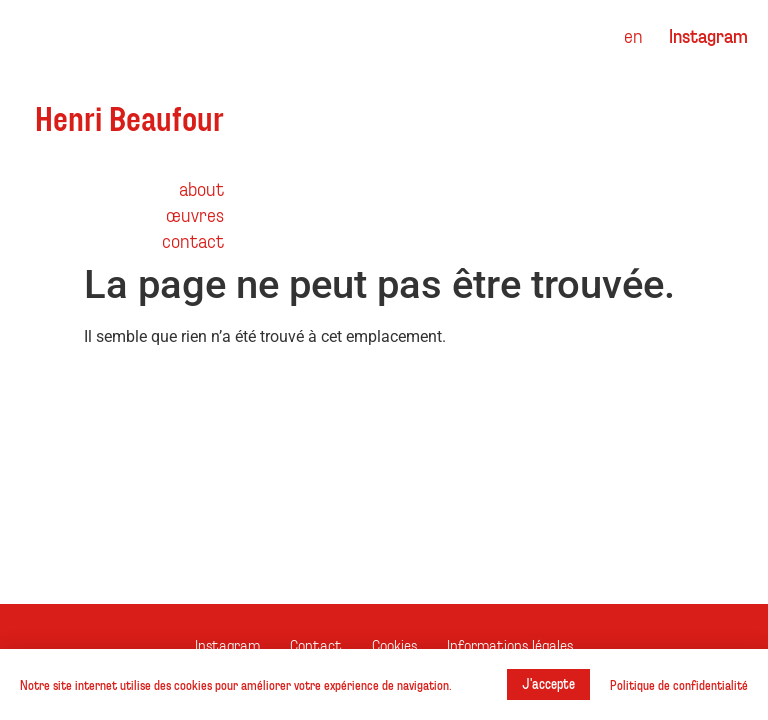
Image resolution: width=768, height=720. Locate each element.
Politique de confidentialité (679, 684)
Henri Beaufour (129, 117)
